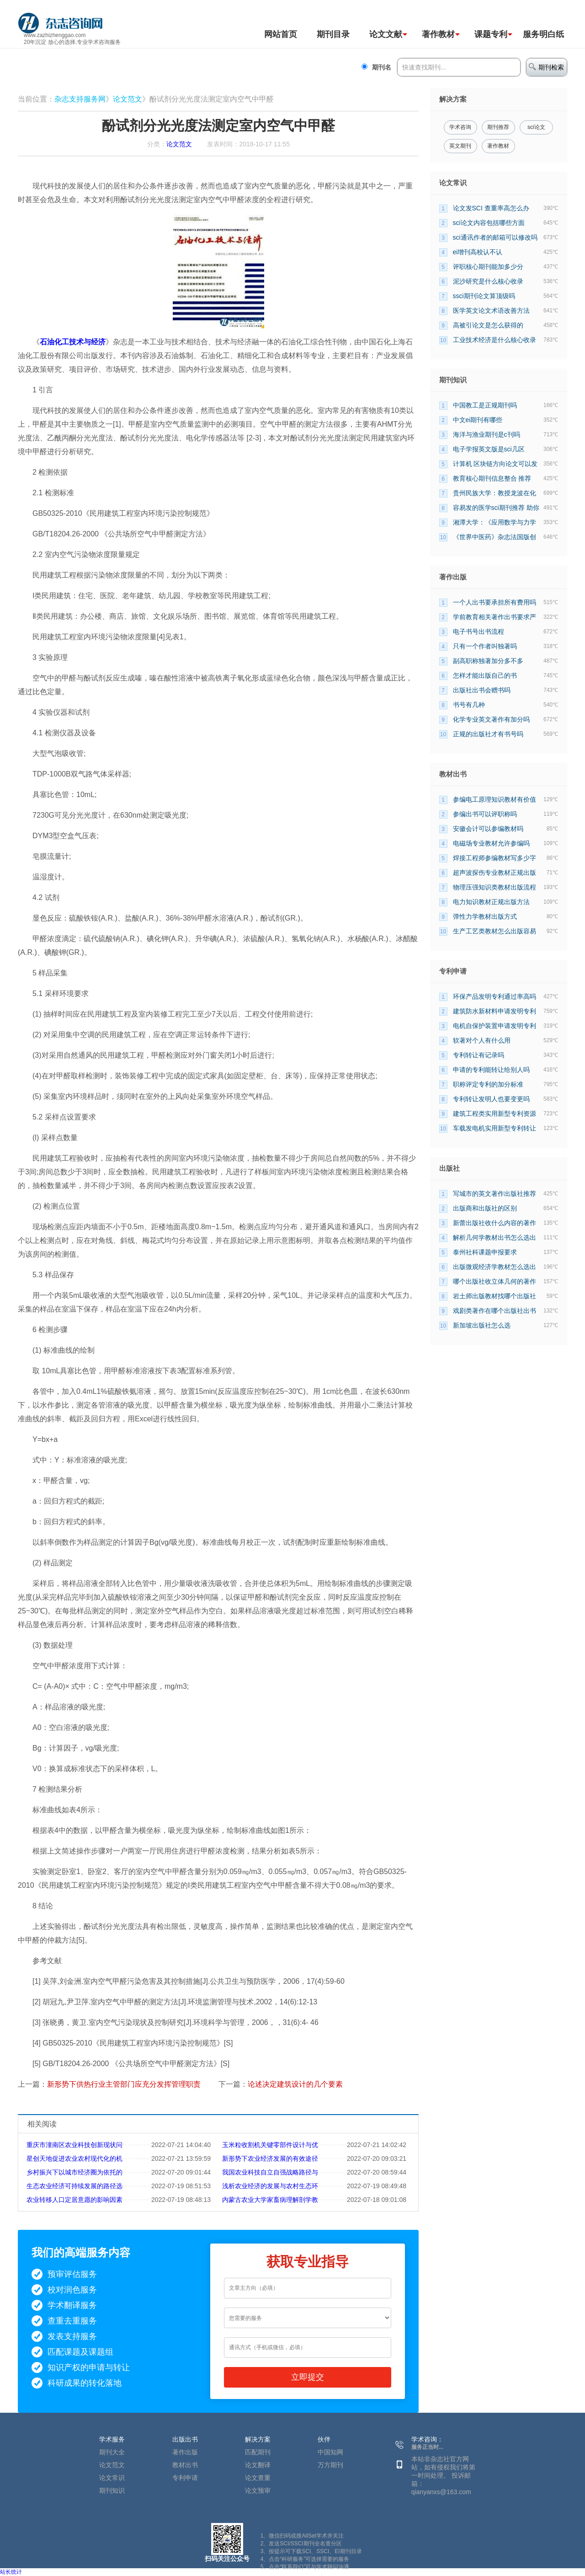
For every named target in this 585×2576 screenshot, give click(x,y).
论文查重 (258, 2477)
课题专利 (490, 34)
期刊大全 (112, 2452)
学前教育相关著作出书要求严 (494, 617)
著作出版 (185, 2452)
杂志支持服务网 (80, 99)
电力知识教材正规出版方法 (491, 901)
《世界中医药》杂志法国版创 (494, 537)
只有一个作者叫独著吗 (485, 646)
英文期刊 (460, 146)
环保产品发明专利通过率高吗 (494, 996)
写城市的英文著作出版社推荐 (494, 1193)
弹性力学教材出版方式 (485, 916)
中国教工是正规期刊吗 (485, 405)
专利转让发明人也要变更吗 (491, 1099)
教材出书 (185, 2465)
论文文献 (385, 34)
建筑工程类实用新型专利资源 (494, 1113)
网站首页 (280, 34)
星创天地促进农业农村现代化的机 (74, 2158)
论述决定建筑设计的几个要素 (295, 2084)
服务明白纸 (543, 34)
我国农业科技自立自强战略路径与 (270, 2172)
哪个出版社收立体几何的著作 (494, 1281)
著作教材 (438, 34)
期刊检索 (546, 67)
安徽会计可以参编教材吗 (488, 828)
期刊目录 (333, 34)
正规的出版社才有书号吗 (488, 734)
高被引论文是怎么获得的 (488, 325)
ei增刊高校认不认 (478, 252)
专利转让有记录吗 (478, 1055)
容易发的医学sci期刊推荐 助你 (496, 507)
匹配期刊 (258, 2452)
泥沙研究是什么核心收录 (488, 281)
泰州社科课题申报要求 (485, 1252)
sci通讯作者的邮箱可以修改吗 (495, 237)
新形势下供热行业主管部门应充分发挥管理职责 (124, 2084)
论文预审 (258, 2490)
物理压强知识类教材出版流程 (494, 887)
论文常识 (112, 2477)
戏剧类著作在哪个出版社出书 (494, 1310)
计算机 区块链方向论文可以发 (495, 463)
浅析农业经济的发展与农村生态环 (270, 2186)
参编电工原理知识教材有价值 (494, 799)
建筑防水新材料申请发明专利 (494, 1011)
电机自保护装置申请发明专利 (494, 1025)
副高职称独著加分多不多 (488, 660)
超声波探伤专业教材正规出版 (494, 872)
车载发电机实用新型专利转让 (494, 1128)
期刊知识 (112, 2490)
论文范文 (127, 99)
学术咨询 (460, 127)
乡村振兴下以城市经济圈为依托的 (74, 2172)
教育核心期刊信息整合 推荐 (492, 478)
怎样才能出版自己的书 (485, 675)
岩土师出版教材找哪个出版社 (494, 1296)
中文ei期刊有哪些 (478, 419)
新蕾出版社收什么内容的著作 (494, 1222)
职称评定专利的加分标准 (488, 1084)
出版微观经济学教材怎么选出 (494, 1266)
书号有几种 (469, 704)
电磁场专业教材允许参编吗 (491, 843)
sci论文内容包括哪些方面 (489, 222)
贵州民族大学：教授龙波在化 (494, 493)
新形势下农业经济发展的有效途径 (270, 2158)
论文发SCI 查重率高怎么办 (491, 208)
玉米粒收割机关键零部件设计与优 (270, 2144)
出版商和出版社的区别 (485, 1208)
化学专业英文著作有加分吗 (491, 719)
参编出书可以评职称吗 (485, 814)
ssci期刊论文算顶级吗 (484, 296)
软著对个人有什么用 (482, 1040)
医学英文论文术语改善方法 (491, 310)
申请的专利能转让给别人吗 (491, 1069)
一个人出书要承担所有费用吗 (494, 602)
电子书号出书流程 (478, 631)
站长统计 (11, 2572)
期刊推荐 (498, 127)
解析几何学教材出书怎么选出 (494, 1237)
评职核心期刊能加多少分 (488, 266)
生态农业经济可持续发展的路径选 (74, 2186)
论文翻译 (258, 2465)
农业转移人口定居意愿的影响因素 (74, 2199)
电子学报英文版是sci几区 (489, 449)
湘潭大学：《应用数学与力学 (494, 522)
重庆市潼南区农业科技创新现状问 (74, 2144)
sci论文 (536, 127)
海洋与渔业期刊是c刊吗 (486, 434)
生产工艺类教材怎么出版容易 (494, 931)
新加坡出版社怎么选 (482, 1325)
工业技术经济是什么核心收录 (494, 339)
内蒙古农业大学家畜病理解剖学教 (270, 2199)
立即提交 (307, 2377)
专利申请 (185, 2477)
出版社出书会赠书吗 (482, 690)
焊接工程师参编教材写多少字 (494, 858)
